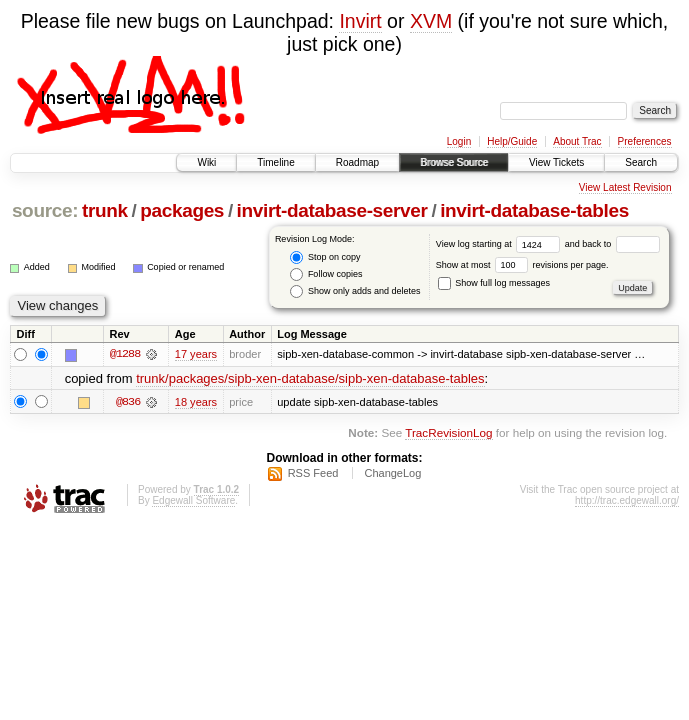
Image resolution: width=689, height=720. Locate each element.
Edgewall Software (193, 500)
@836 (128, 402)
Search (641, 162)
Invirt (360, 21)
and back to (612, 244)
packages (182, 210)
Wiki (206, 162)
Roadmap (357, 162)
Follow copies (326, 274)
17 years (196, 354)
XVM (431, 21)
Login (459, 141)
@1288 (125, 354)
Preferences (645, 141)
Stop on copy (325, 257)
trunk (105, 210)
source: (45, 210)
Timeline (275, 162)
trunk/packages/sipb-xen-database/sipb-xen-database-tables (310, 378)
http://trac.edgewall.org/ (627, 500)
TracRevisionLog (448, 432)
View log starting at (500, 244)
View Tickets (556, 162)
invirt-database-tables (534, 210)
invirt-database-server (332, 210)
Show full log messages (494, 283)
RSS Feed (313, 473)
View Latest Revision (625, 187)
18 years (196, 402)
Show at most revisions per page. (522, 265)
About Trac (577, 141)
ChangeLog (392, 473)
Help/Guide (512, 141)
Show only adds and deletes (355, 291)
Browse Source (454, 162)
